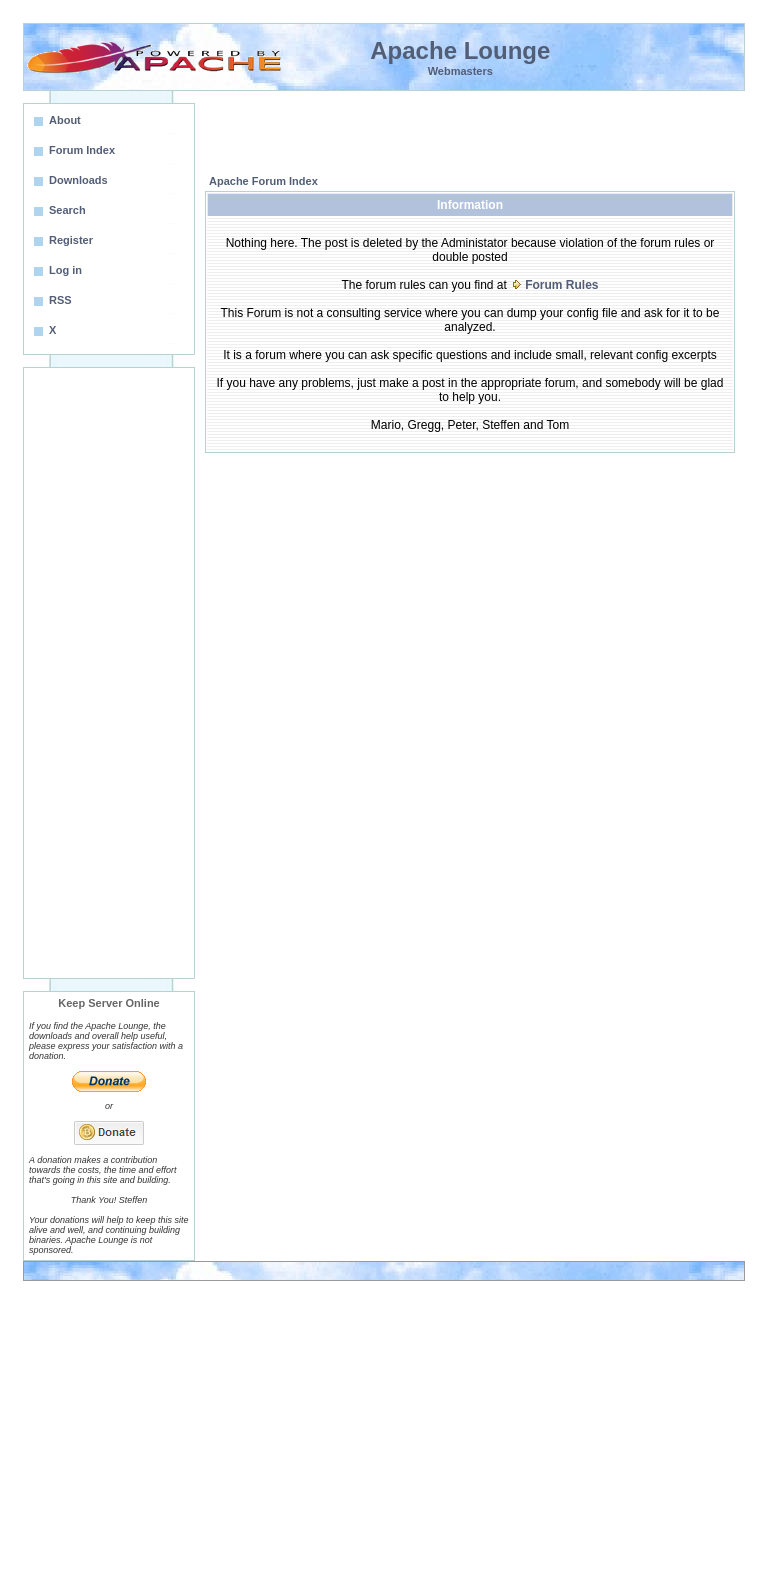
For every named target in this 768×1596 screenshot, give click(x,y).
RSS (60, 300)
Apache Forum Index (263, 181)
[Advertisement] (109, 673)
